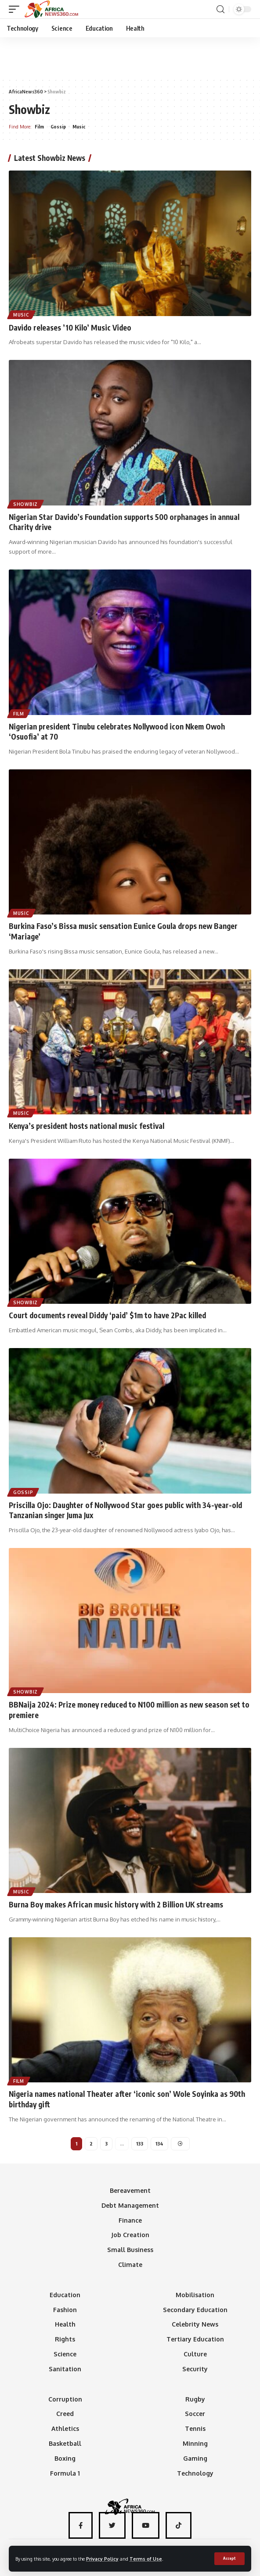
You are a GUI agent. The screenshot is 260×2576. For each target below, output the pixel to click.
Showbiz (25, 504)
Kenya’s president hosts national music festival (86, 1126)
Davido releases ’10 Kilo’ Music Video (70, 327)
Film (39, 126)
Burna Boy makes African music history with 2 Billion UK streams (116, 1904)
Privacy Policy (102, 2559)
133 (139, 2143)
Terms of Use (146, 2559)
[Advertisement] (130, 56)
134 (159, 2143)
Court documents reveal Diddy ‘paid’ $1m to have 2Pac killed (107, 1315)
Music (79, 126)
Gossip (58, 126)
